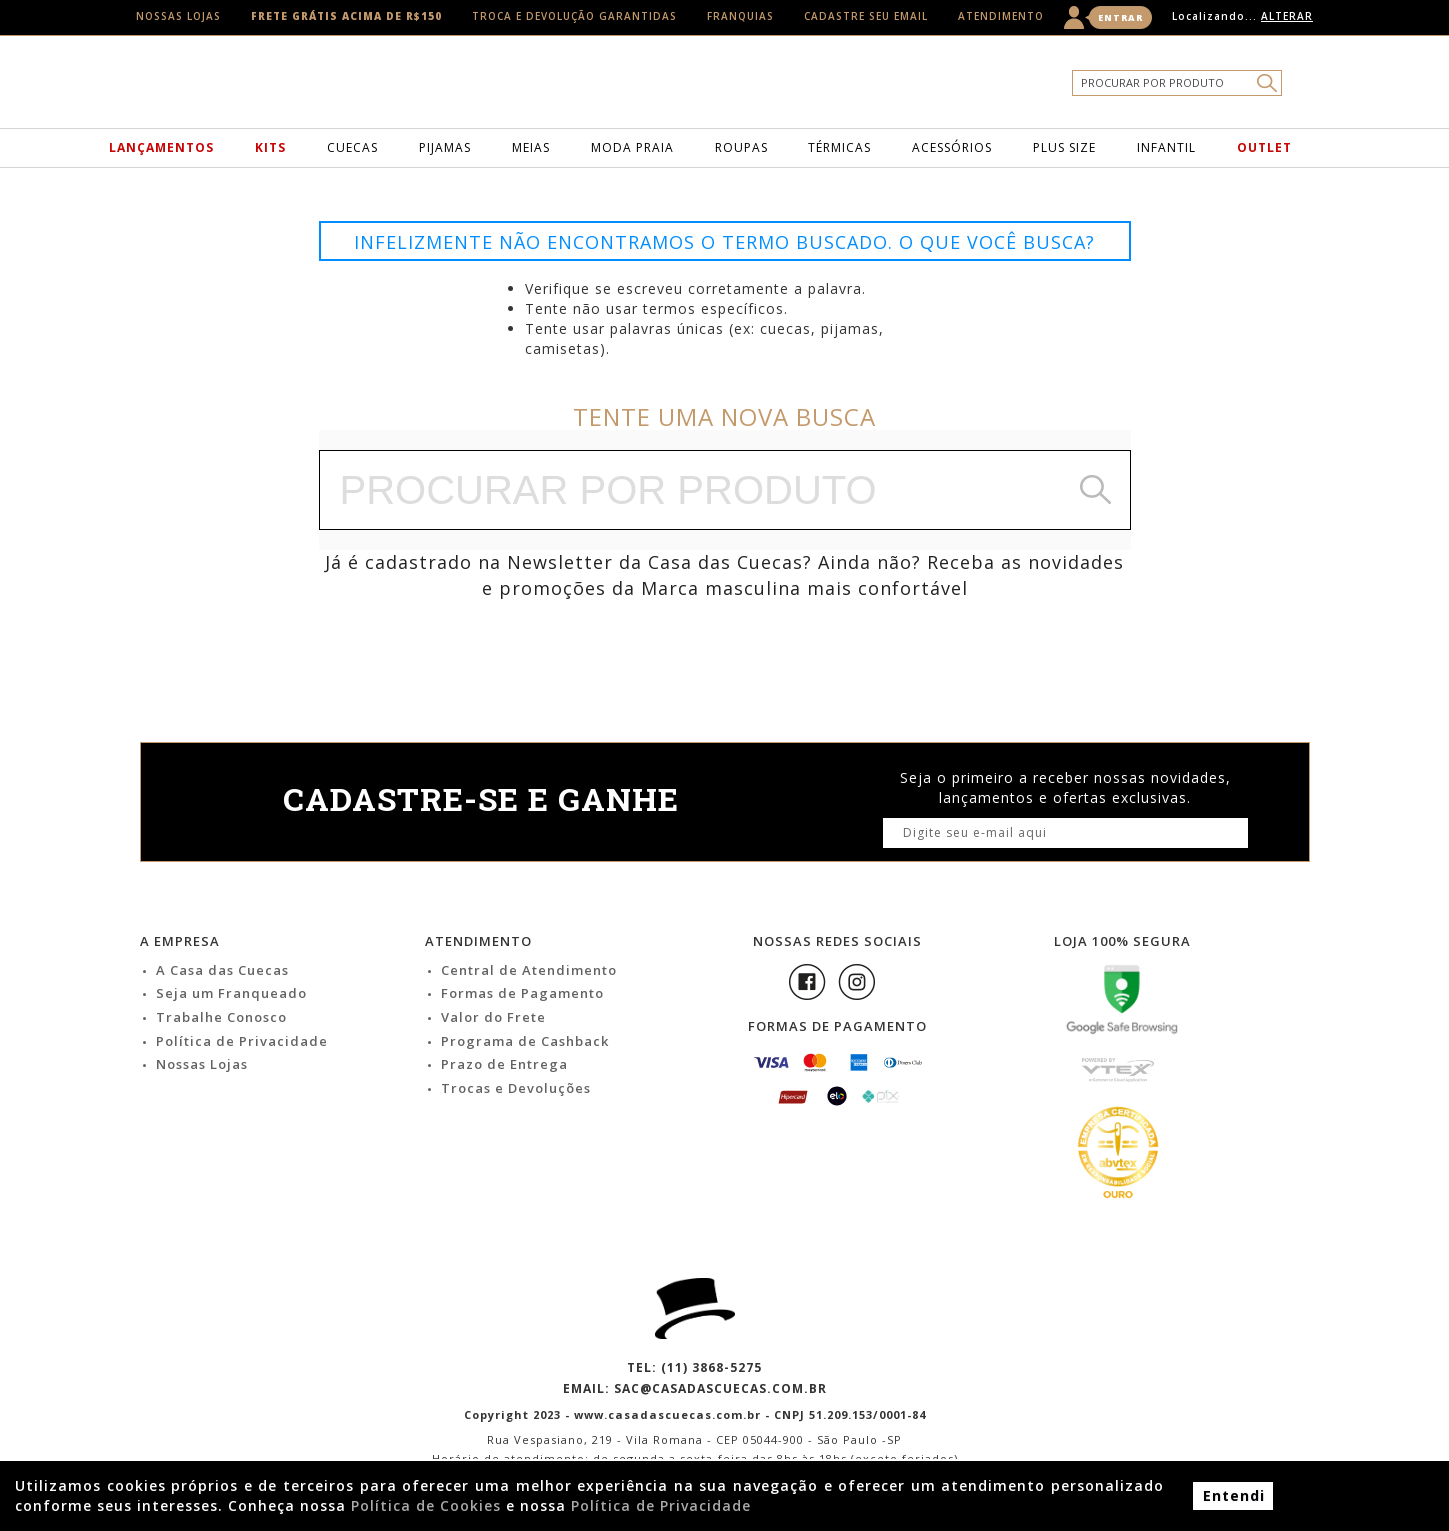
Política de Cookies (426, 1505)
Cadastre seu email (866, 16)
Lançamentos (161, 147)
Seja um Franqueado (231, 993)
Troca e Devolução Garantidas (574, 16)
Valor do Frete (493, 1017)
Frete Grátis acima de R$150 (346, 16)
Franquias (740, 16)
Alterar (1287, 16)
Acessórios (952, 147)
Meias (531, 147)
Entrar (1120, 17)
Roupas (741, 147)
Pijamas (445, 147)
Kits (270, 147)
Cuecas (352, 147)
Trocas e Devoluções (516, 1088)
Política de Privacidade (242, 1041)
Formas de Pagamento (522, 993)
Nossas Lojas (178, 16)
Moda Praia (632, 147)
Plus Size (1064, 147)
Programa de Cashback (525, 1041)
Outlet (1264, 147)
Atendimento (1001, 16)
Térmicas (839, 147)
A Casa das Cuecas (222, 970)
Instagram (857, 982)
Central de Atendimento (529, 970)
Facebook (807, 982)
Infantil (1166, 147)
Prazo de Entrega (504, 1064)
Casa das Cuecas (757, 87)
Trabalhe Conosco (221, 1017)
